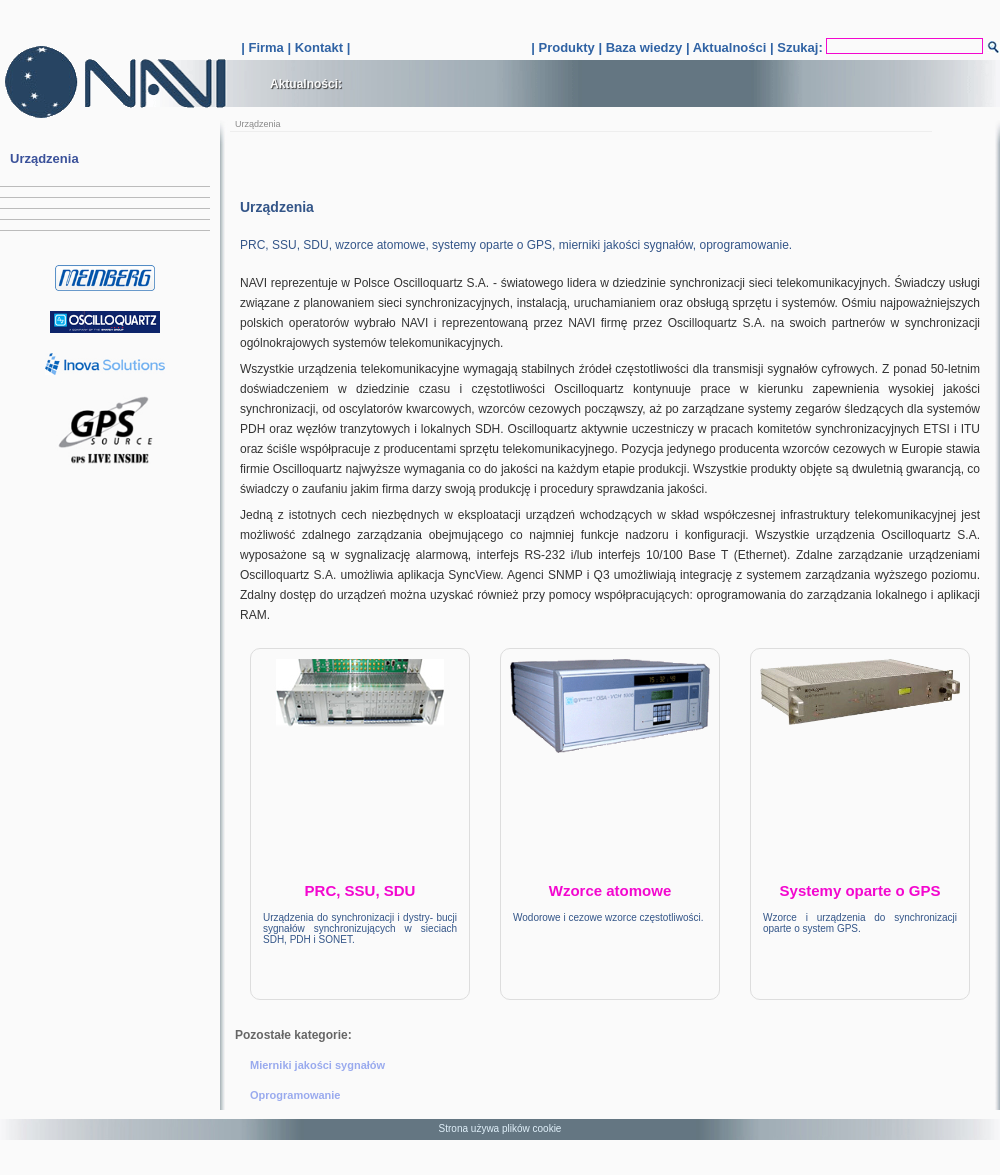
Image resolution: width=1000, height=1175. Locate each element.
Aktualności (730, 47)
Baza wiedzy (644, 47)
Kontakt (319, 47)
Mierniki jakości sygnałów (317, 1065)
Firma (265, 47)
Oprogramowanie (295, 1095)
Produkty (566, 47)
